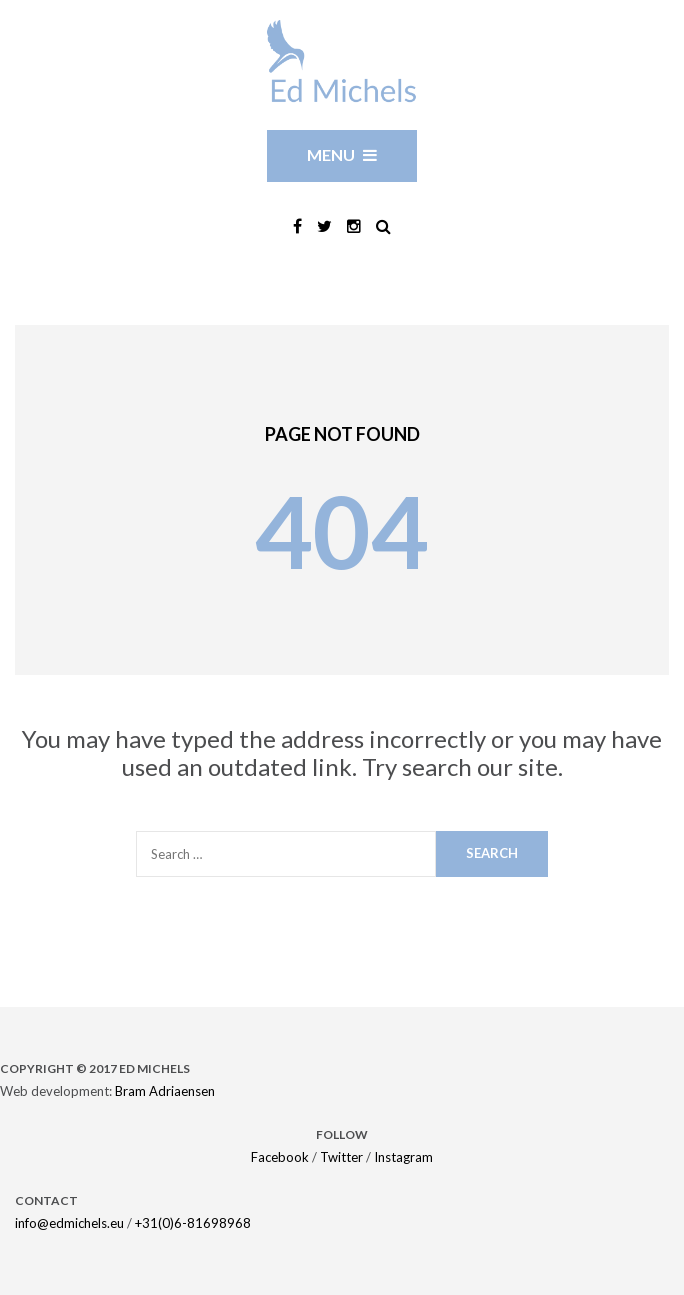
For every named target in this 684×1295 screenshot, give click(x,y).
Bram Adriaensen (165, 1091)
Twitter (341, 1157)
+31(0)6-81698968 (193, 1223)
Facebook (280, 1157)
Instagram (403, 1157)
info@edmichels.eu (69, 1223)
